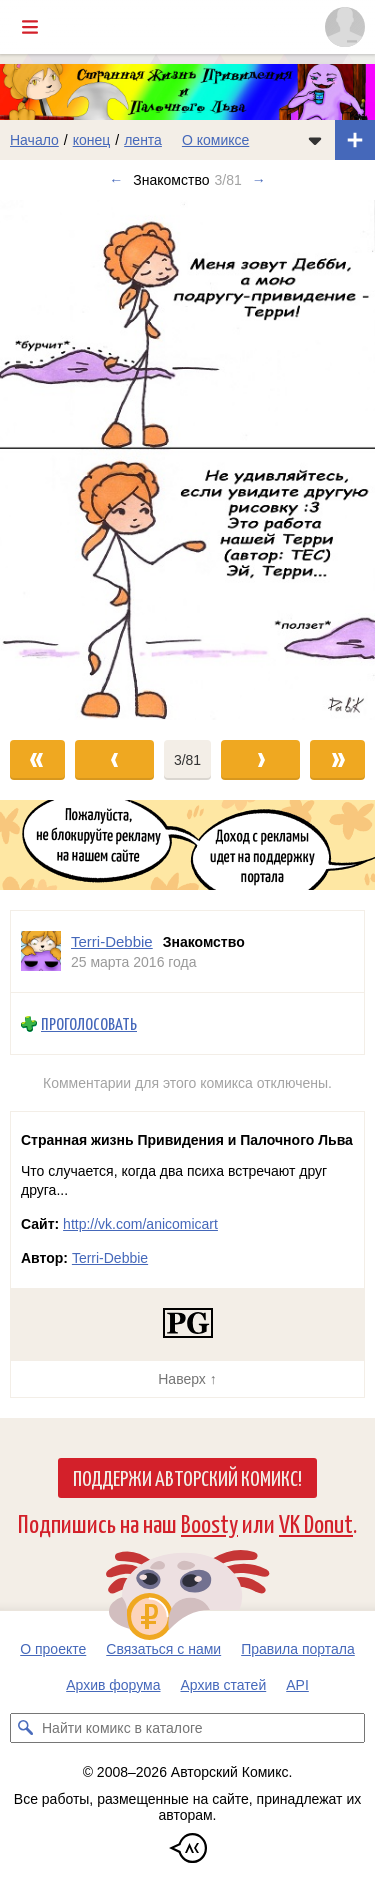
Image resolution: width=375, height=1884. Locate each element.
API (297, 1685)
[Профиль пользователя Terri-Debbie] (41, 951)
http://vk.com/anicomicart (140, 1224)
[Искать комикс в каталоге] (25, 1728)
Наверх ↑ (187, 1379)
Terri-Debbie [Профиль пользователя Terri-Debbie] (112, 941)
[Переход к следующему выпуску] (187, 459)
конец (92, 140)
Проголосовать (89, 1023)
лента (143, 140)
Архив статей (224, 1685)
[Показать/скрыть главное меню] (30, 27)
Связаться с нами (163, 1649)
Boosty (209, 1522)
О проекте (53, 1649)
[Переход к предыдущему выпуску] (47, 459)
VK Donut (316, 1522)
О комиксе (215, 140)
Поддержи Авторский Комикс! (187, 1477)
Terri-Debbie (110, 1258)
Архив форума (113, 1685)
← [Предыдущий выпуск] (116, 180)
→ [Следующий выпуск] (259, 180)
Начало (34, 140)
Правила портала (298, 1649)
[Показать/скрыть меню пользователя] (345, 27)
